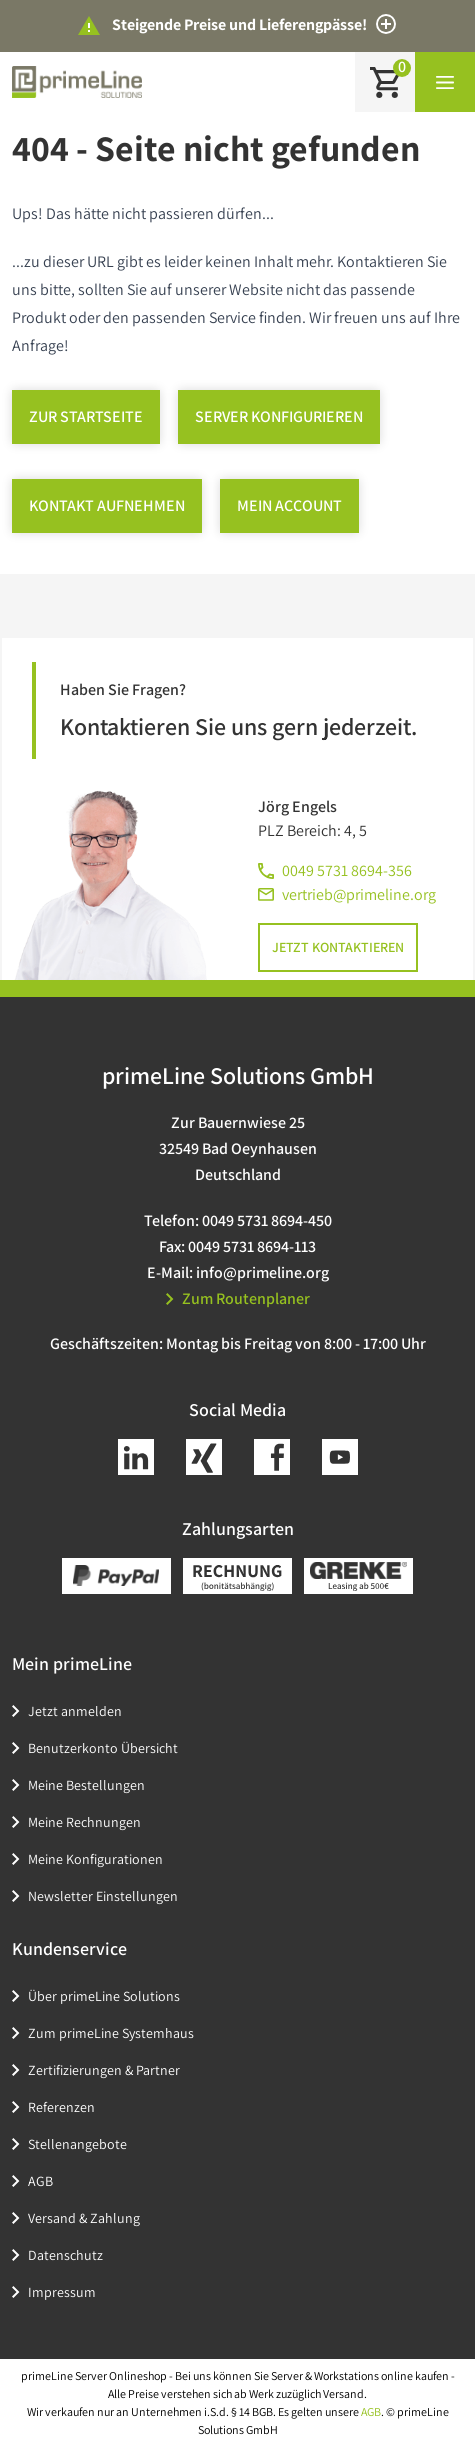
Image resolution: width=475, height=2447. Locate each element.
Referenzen (61, 2107)
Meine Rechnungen (84, 1822)
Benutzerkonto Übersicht (103, 1748)
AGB (40, 2181)
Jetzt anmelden (75, 1711)
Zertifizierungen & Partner (104, 2070)
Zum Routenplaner (238, 1298)
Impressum (62, 2292)
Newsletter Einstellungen (103, 1896)
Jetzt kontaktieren (338, 947)
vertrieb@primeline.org (359, 894)
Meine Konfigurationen (95, 1859)
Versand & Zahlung (84, 2218)
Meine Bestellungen (86, 1785)
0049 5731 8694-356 (347, 870)
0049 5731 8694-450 (267, 1220)
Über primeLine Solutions (104, 1996)
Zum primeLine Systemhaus (111, 2033)
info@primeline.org (262, 1272)
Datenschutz (65, 2255)
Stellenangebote (77, 2144)
